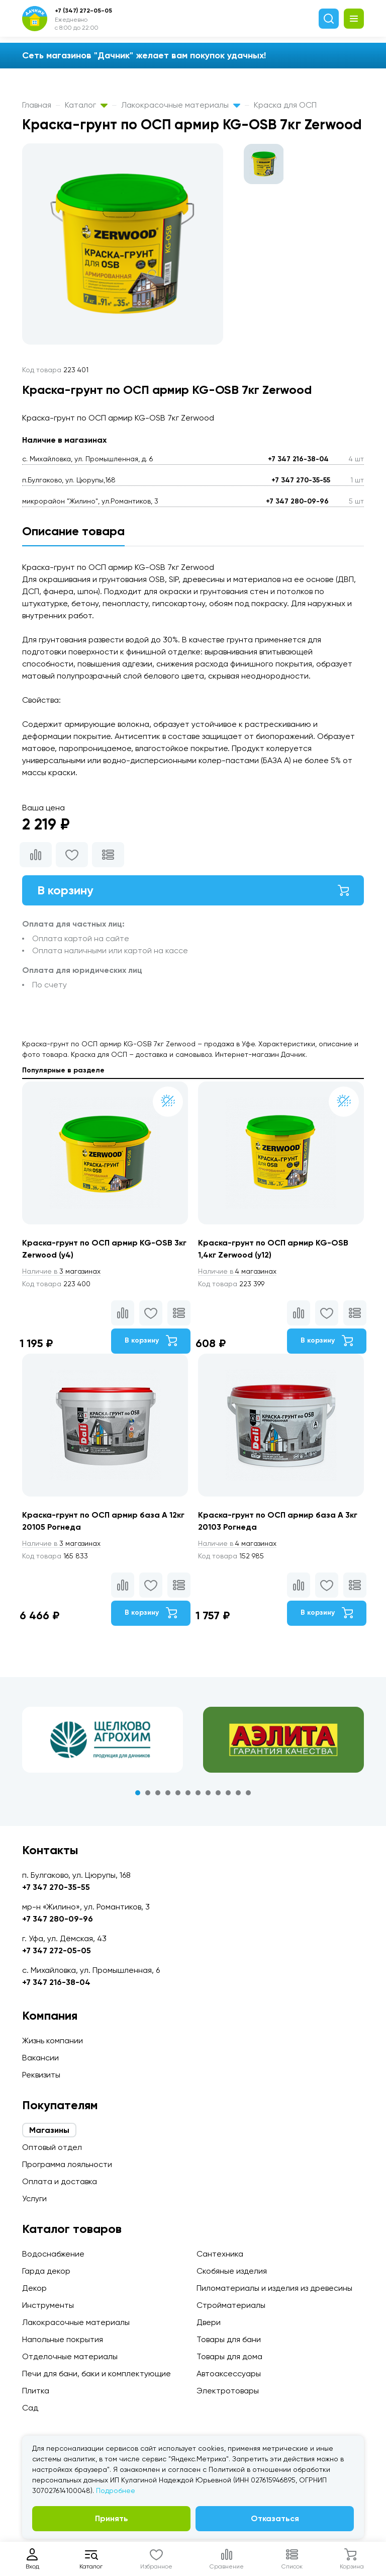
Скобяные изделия (232, 2271)
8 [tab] (208, 1792)
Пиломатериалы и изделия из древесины (274, 2288)
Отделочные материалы (70, 2356)
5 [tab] (177, 1792)
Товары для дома (229, 2356)
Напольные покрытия (62, 2339)
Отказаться (275, 2518)
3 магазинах (61, 1271)
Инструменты (48, 2305)
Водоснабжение (53, 2254)
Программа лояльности (67, 2164)
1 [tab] (137, 1792)
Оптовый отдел (52, 2147)
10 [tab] (228, 1792)
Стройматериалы (231, 2305)
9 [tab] (218, 1792)
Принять (111, 2518)
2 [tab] (147, 1792)
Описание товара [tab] (73, 531)
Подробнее (115, 2490)
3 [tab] (157, 1792)
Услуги (34, 2198)
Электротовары (228, 2390)
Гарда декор (46, 2271)
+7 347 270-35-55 (300, 480)
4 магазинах (237, 1271)
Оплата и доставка (59, 2181)
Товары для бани (229, 2339)
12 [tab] (248, 1792)
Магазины (49, 2130)
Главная (36, 105)
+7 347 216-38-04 (298, 459)
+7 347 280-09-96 (297, 501)
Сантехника (220, 2254)
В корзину (193, 890)
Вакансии (40, 2057)
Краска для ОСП (285, 105)
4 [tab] (167, 1792)
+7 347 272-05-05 (56, 1950)
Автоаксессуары (229, 2373)
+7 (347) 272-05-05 (83, 10)
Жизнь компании (52, 2040)
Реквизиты (41, 2075)
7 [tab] (198, 1792)
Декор (34, 2288)
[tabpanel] (102, 1740)
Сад (30, 2408)
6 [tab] (187, 1792)
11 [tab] (238, 1792)
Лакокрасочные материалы (180, 105)
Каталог (86, 105)
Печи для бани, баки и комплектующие (96, 2373)
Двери (209, 2322)
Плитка (35, 2390)
